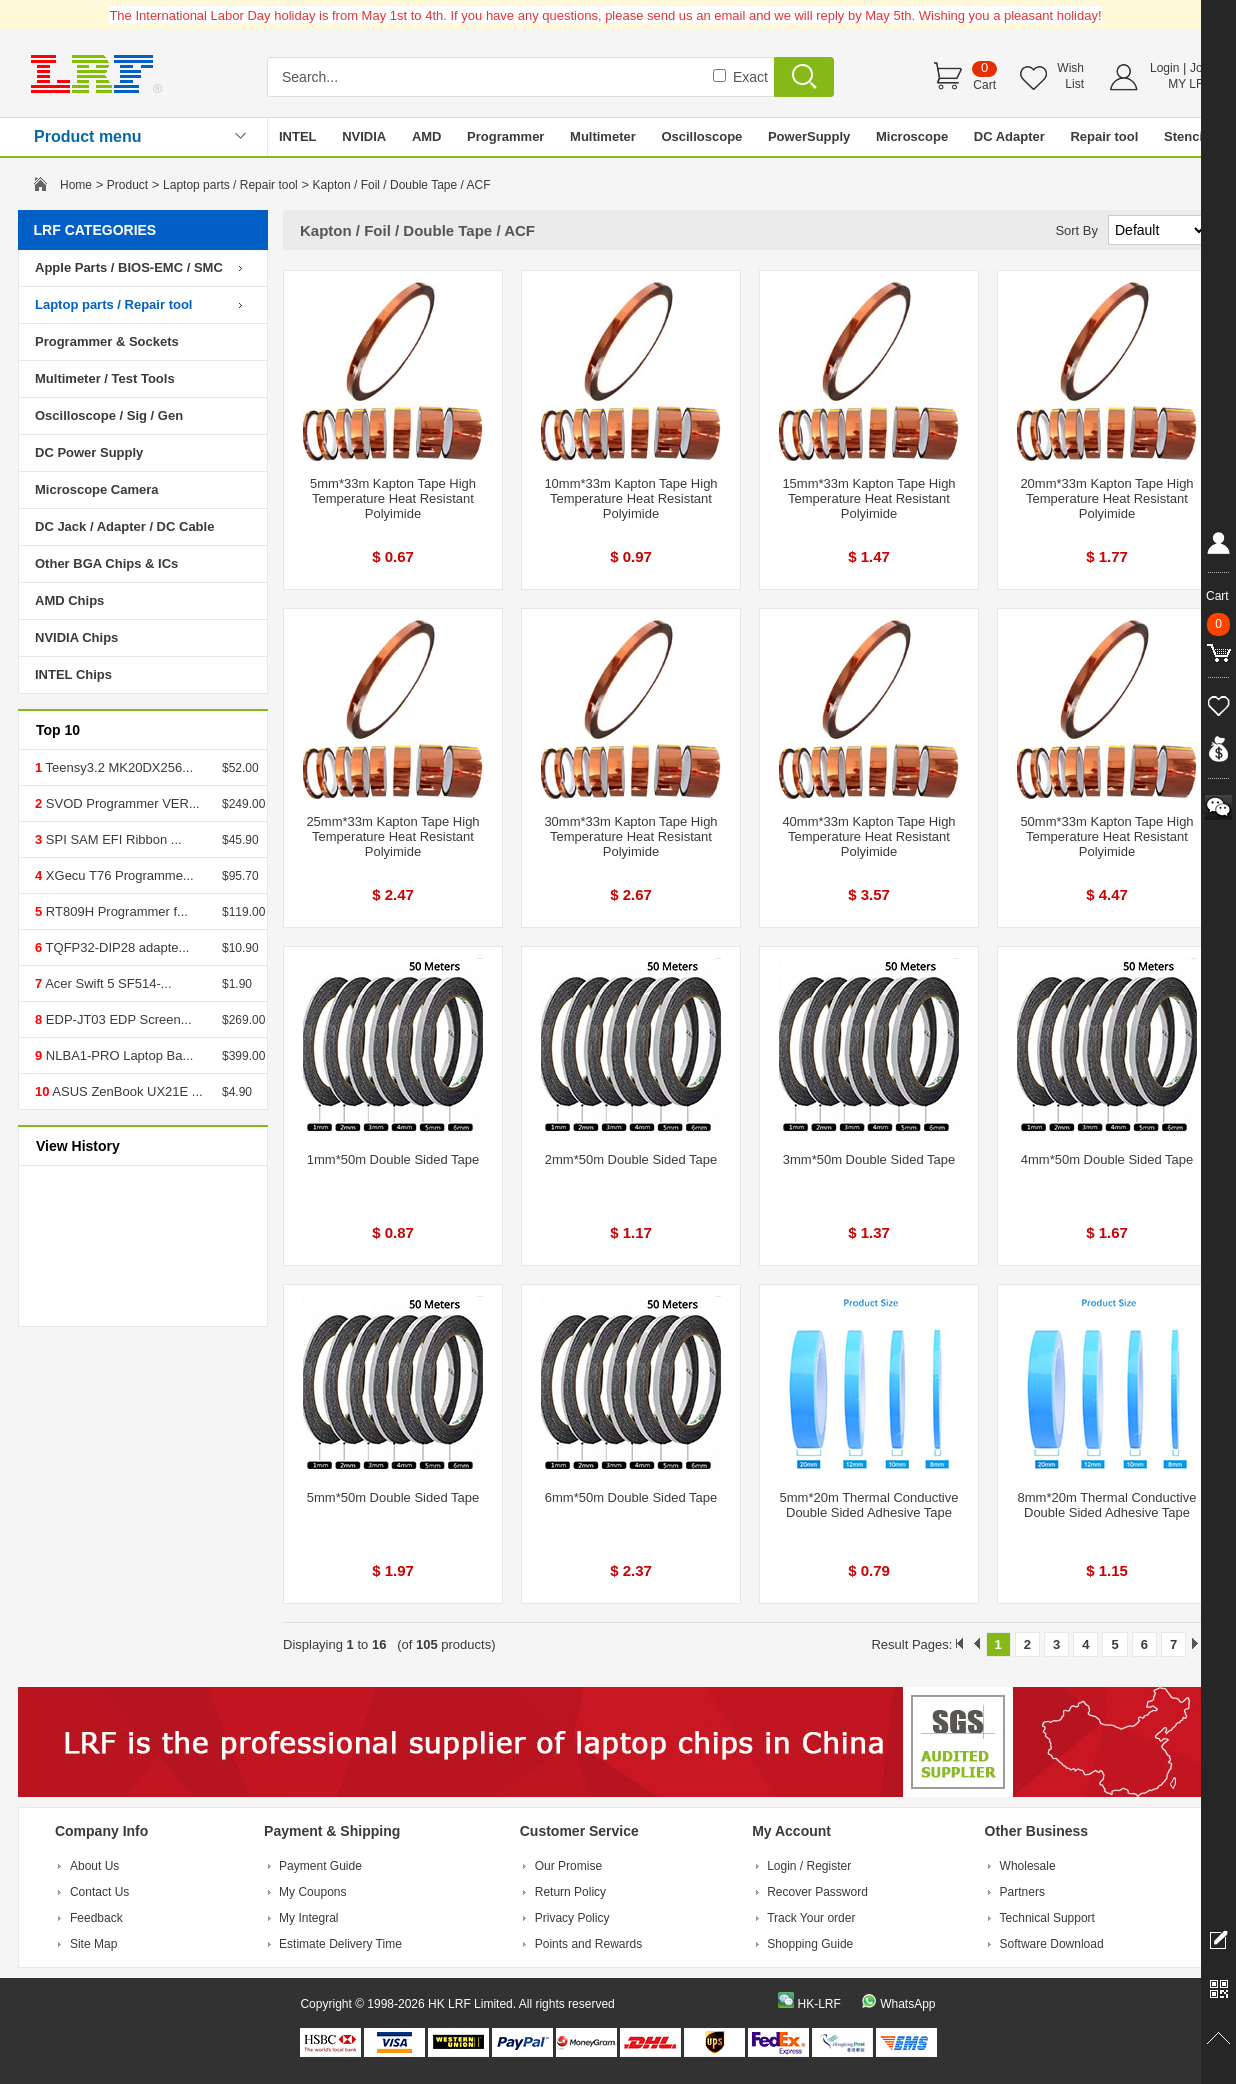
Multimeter (603, 136)
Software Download (1052, 1944)
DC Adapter (1009, 136)
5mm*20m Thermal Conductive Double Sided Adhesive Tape (869, 1505)
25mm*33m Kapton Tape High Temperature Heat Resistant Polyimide (392, 836)
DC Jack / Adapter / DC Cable (124, 526)
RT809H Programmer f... (115, 911)
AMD (427, 136)
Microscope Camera (97, 489)
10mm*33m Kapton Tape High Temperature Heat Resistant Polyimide (630, 498)
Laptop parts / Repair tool (230, 185)
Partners (1022, 1892)
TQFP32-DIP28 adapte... (115, 947)
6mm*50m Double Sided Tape (631, 1497)
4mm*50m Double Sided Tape (1107, 1159)
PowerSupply (809, 136)
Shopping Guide (810, 1944)
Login (1164, 68)
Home (76, 185)
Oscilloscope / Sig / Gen (109, 415)
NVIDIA (364, 136)
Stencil (1185, 136)
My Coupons (312, 1892)
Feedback (96, 1918)
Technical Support (1047, 1918)
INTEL (298, 136)
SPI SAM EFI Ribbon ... (111, 839)
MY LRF (1190, 84)
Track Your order (811, 1918)
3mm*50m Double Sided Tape (869, 1159)
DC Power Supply (89, 452)
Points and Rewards (588, 1944)
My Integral (308, 1918)
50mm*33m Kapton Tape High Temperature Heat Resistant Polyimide (1106, 836)
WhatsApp (907, 2004)
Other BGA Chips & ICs (106, 563)
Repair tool (1104, 136)
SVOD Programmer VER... (120, 803)
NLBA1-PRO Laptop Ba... (117, 1055)
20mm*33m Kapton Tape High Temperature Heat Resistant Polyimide (1106, 498)
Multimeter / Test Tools (105, 378)
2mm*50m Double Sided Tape (631, 1159)
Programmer (505, 136)
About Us (94, 1866)
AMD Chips (69, 600)
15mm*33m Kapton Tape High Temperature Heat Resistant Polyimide (868, 498)
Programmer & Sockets (107, 341)
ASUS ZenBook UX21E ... (125, 1091)
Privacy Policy (572, 1918)
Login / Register (809, 1866)
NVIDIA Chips (76, 637)
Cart (984, 85)
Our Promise (568, 1866)
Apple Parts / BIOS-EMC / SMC (129, 267)
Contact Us (99, 1892)
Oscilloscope (701, 136)
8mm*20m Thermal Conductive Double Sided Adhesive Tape (1107, 1505)
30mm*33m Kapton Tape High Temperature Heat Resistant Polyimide (630, 836)
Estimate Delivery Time (340, 1944)
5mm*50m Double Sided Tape (393, 1497)
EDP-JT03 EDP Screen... (116, 1019)
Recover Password (817, 1892)
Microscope (912, 136)
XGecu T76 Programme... (118, 875)
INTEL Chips (73, 674)
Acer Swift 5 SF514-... (106, 983)
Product (127, 185)
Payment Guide (320, 1866)
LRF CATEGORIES (95, 230)
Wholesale (1028, 1866)
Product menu (88, 136)
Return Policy (570, 1892)
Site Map (93, 1944)
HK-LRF (818, 2004)
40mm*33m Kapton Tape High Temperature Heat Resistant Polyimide (868, 836)
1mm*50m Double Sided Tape (393, 1159)
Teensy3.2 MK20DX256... (117, 767)
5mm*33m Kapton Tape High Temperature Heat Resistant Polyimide (393, 498)
